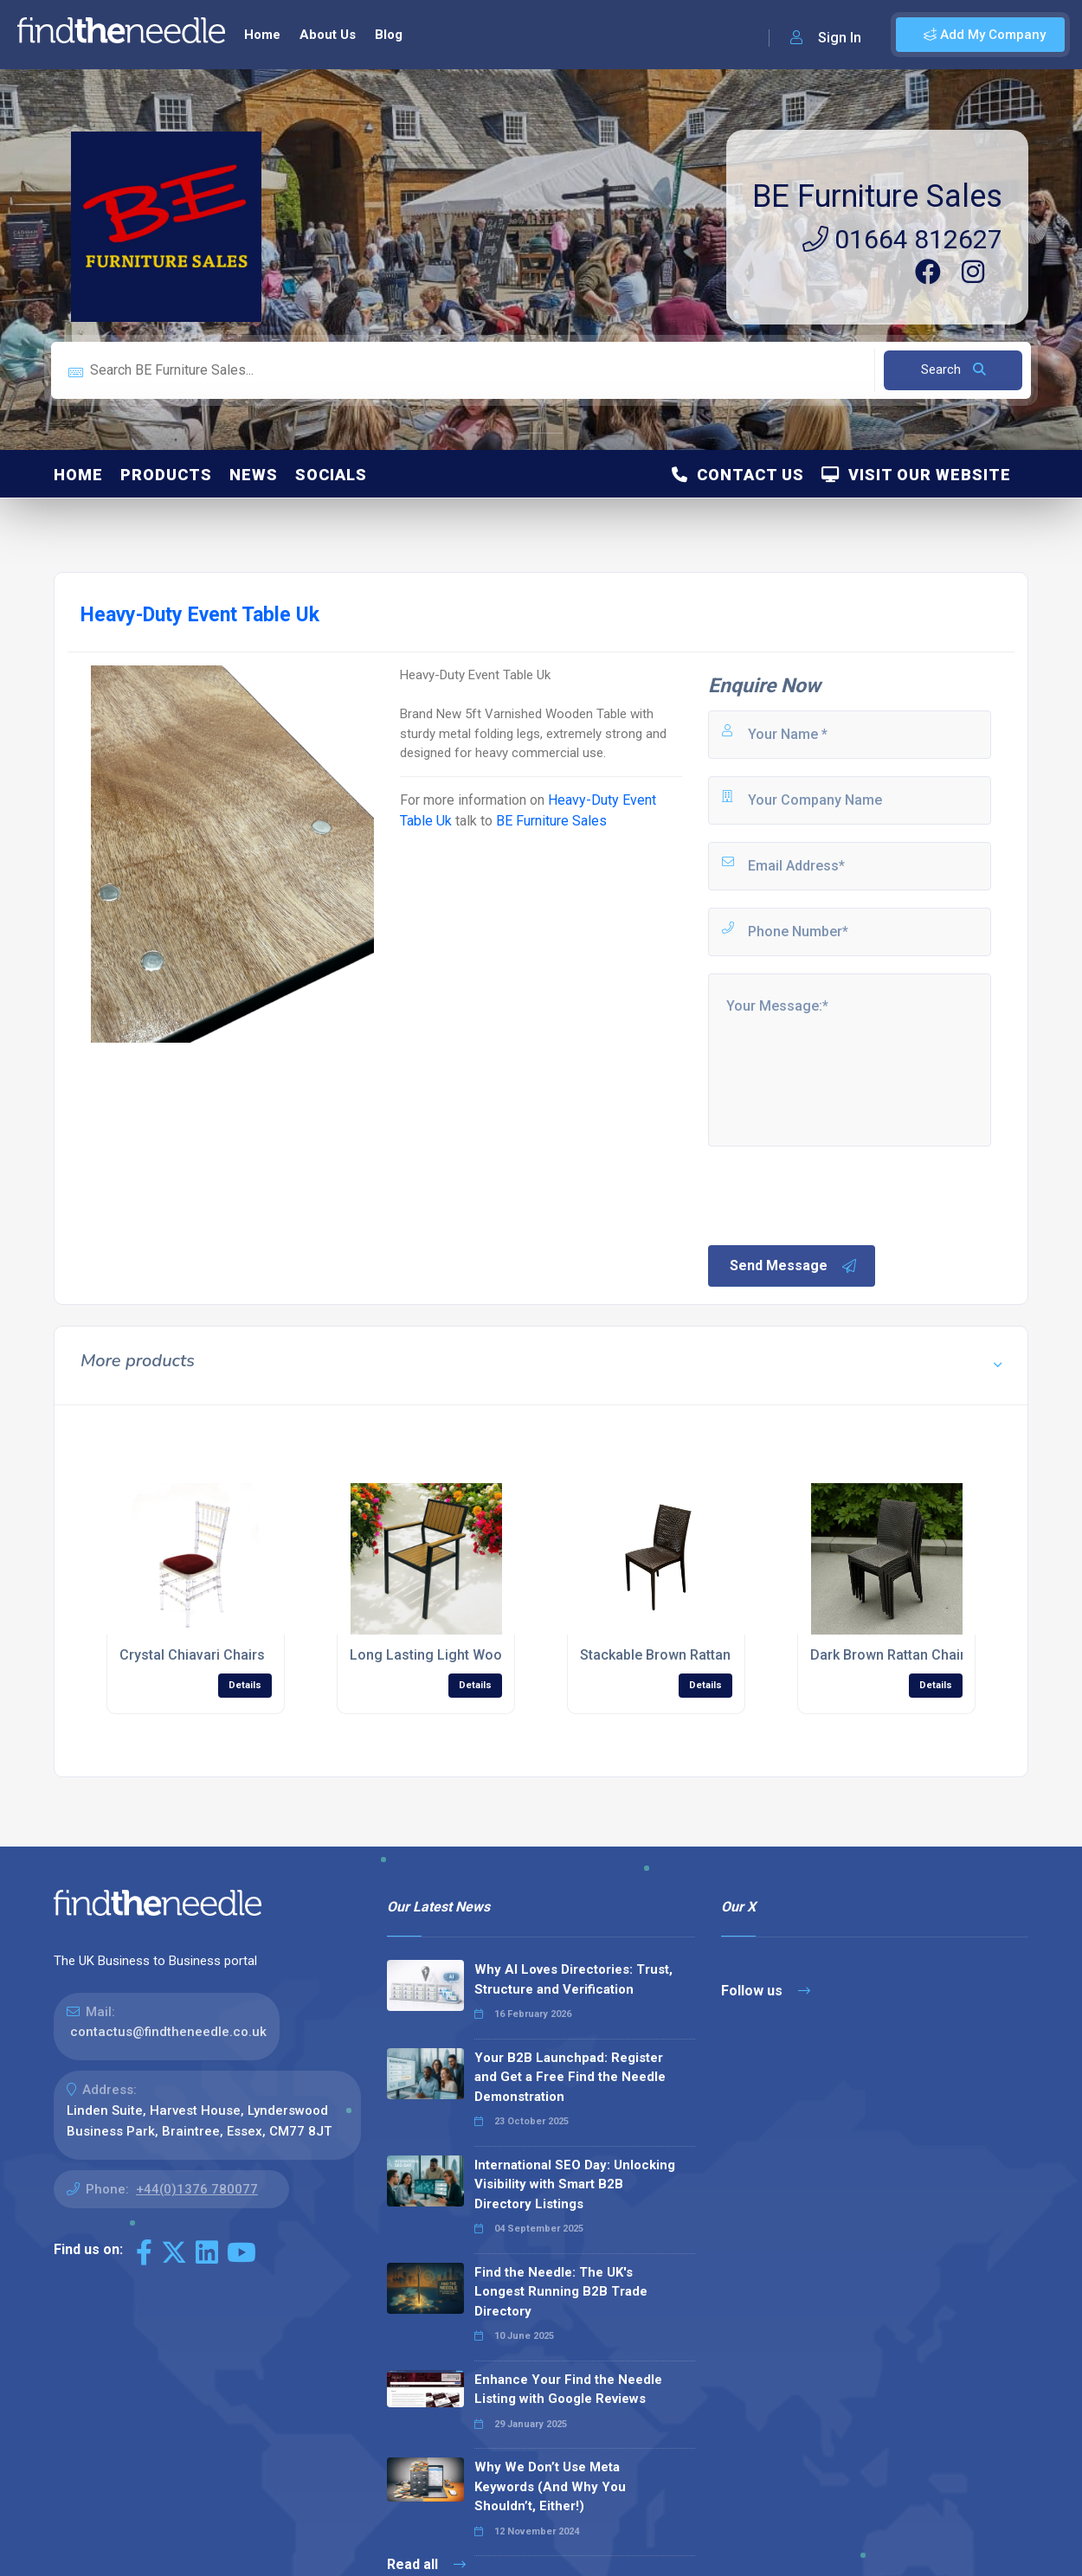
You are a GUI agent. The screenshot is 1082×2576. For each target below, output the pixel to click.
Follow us (765, 1990)
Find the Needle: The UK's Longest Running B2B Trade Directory (560, 2291)
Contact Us (738, 475)
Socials (331, 475)
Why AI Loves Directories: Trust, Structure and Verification (573, 1979)
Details (245, 1685)
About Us (327, 34)
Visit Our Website (916, 475)
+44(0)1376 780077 (197, 2189)
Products (166, 475)
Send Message (794, 1266)
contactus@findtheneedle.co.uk (168, 2032)
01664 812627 (902, 239)
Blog (389, 34)
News (253, 475)
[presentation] (837, 1194)
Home (262, 34)
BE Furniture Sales (877, 196)
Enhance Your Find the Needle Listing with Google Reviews (568, 2389)
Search (953, 369)
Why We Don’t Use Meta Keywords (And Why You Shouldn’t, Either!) (550, 2486)
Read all (426, 2564)
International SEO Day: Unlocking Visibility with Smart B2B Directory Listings (574, 2184)
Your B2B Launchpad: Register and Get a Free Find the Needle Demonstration (570, 2077)
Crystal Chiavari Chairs (192, 1655)
